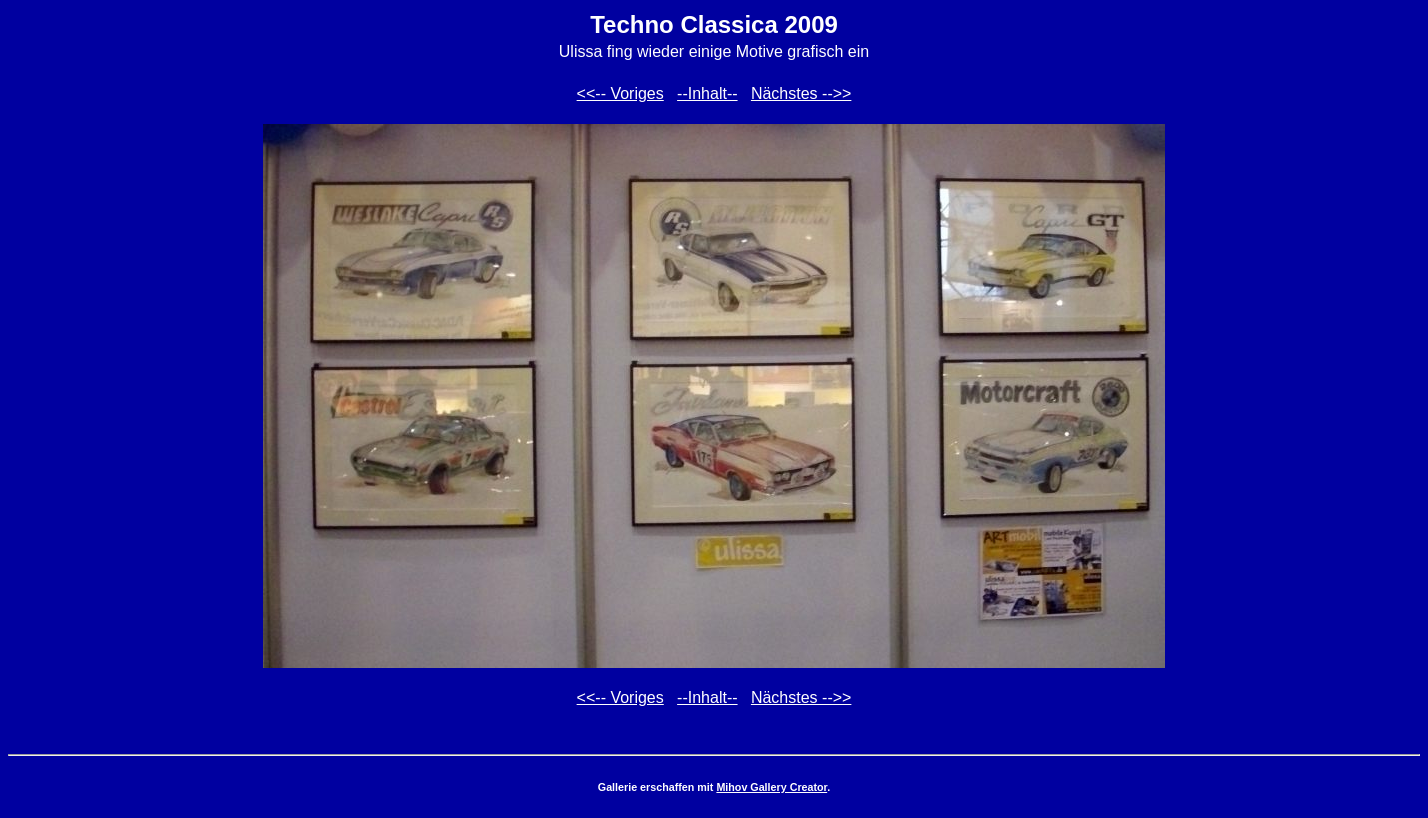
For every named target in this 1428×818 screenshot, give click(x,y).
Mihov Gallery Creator (771, 787)
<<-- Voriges (620, 93)
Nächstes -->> (801, 93)
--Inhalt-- (707, 93)
